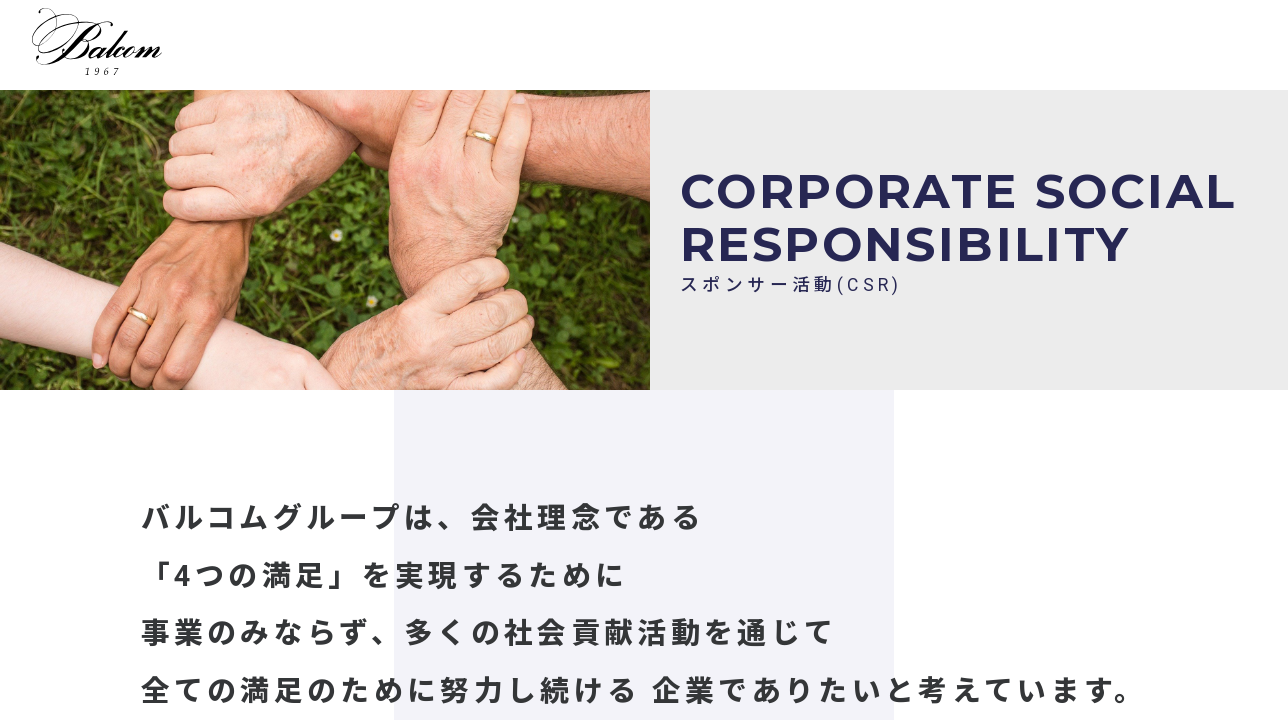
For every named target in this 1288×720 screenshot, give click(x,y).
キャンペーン (746, 48)
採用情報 (618, 48)
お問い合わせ (1143, 48)
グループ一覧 (887, 48)
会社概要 (1014, 48)
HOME (397, 48)
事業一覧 (503, 48)
